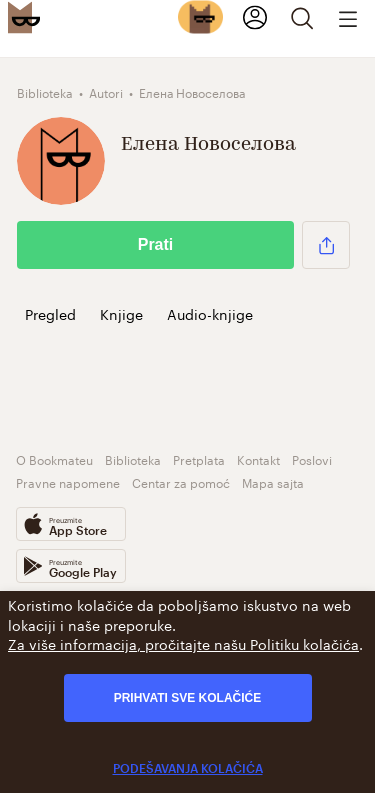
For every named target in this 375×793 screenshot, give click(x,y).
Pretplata (199, 458)
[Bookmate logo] (24, 17)
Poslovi (312, 458)
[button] (326, 245)
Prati (156, 244)
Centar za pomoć (181, 481)
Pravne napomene (68, 481)
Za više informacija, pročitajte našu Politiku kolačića (183, 643)
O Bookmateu (54, 458)
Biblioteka (133, 458)
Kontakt (258, 458)
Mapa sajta (273, 481)
